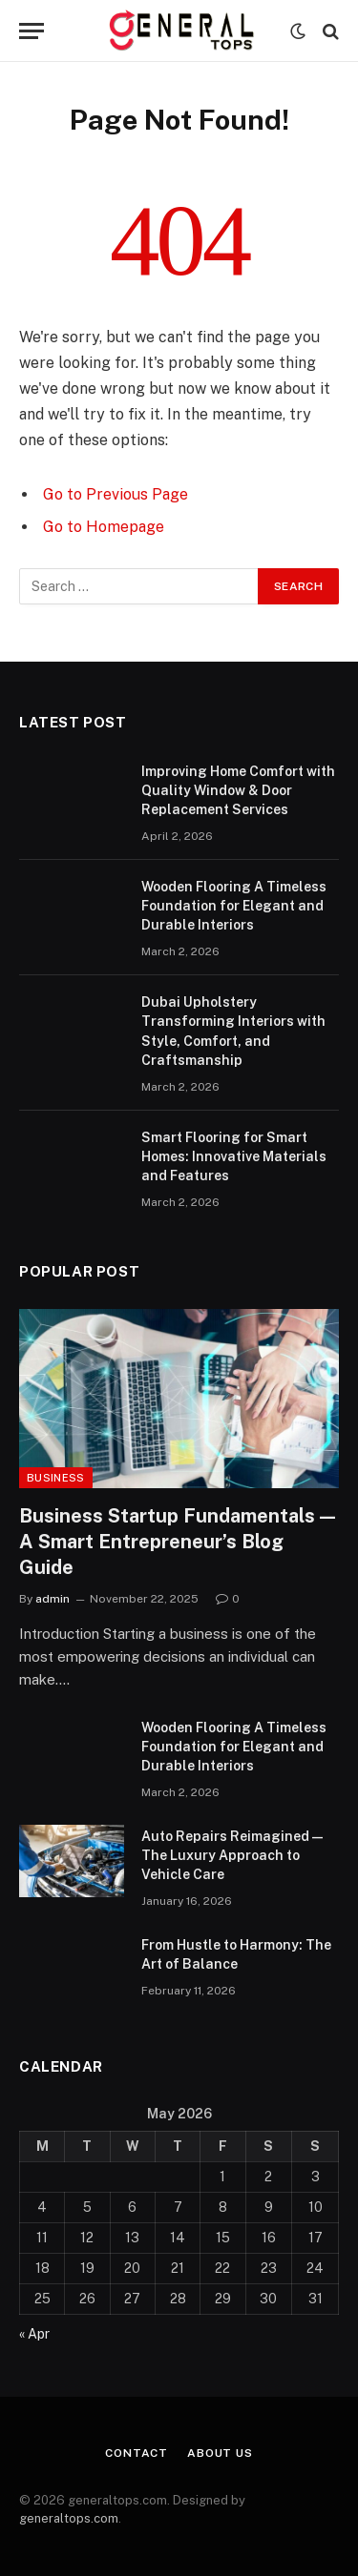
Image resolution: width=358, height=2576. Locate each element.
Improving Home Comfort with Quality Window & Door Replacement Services (238, 790)
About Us (220, 2453)
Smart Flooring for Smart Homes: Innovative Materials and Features (233, 1156)
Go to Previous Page (115, 494)
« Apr (34, 2333)
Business (56, 1477)
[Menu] (31, 31)
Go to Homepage (103, 527)
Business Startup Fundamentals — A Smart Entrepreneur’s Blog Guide (177, 1541)
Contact (136, 2453)
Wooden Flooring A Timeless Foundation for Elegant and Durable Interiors (233, 905)
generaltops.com (68, 2518)
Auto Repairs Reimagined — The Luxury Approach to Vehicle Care (232, 1855)
